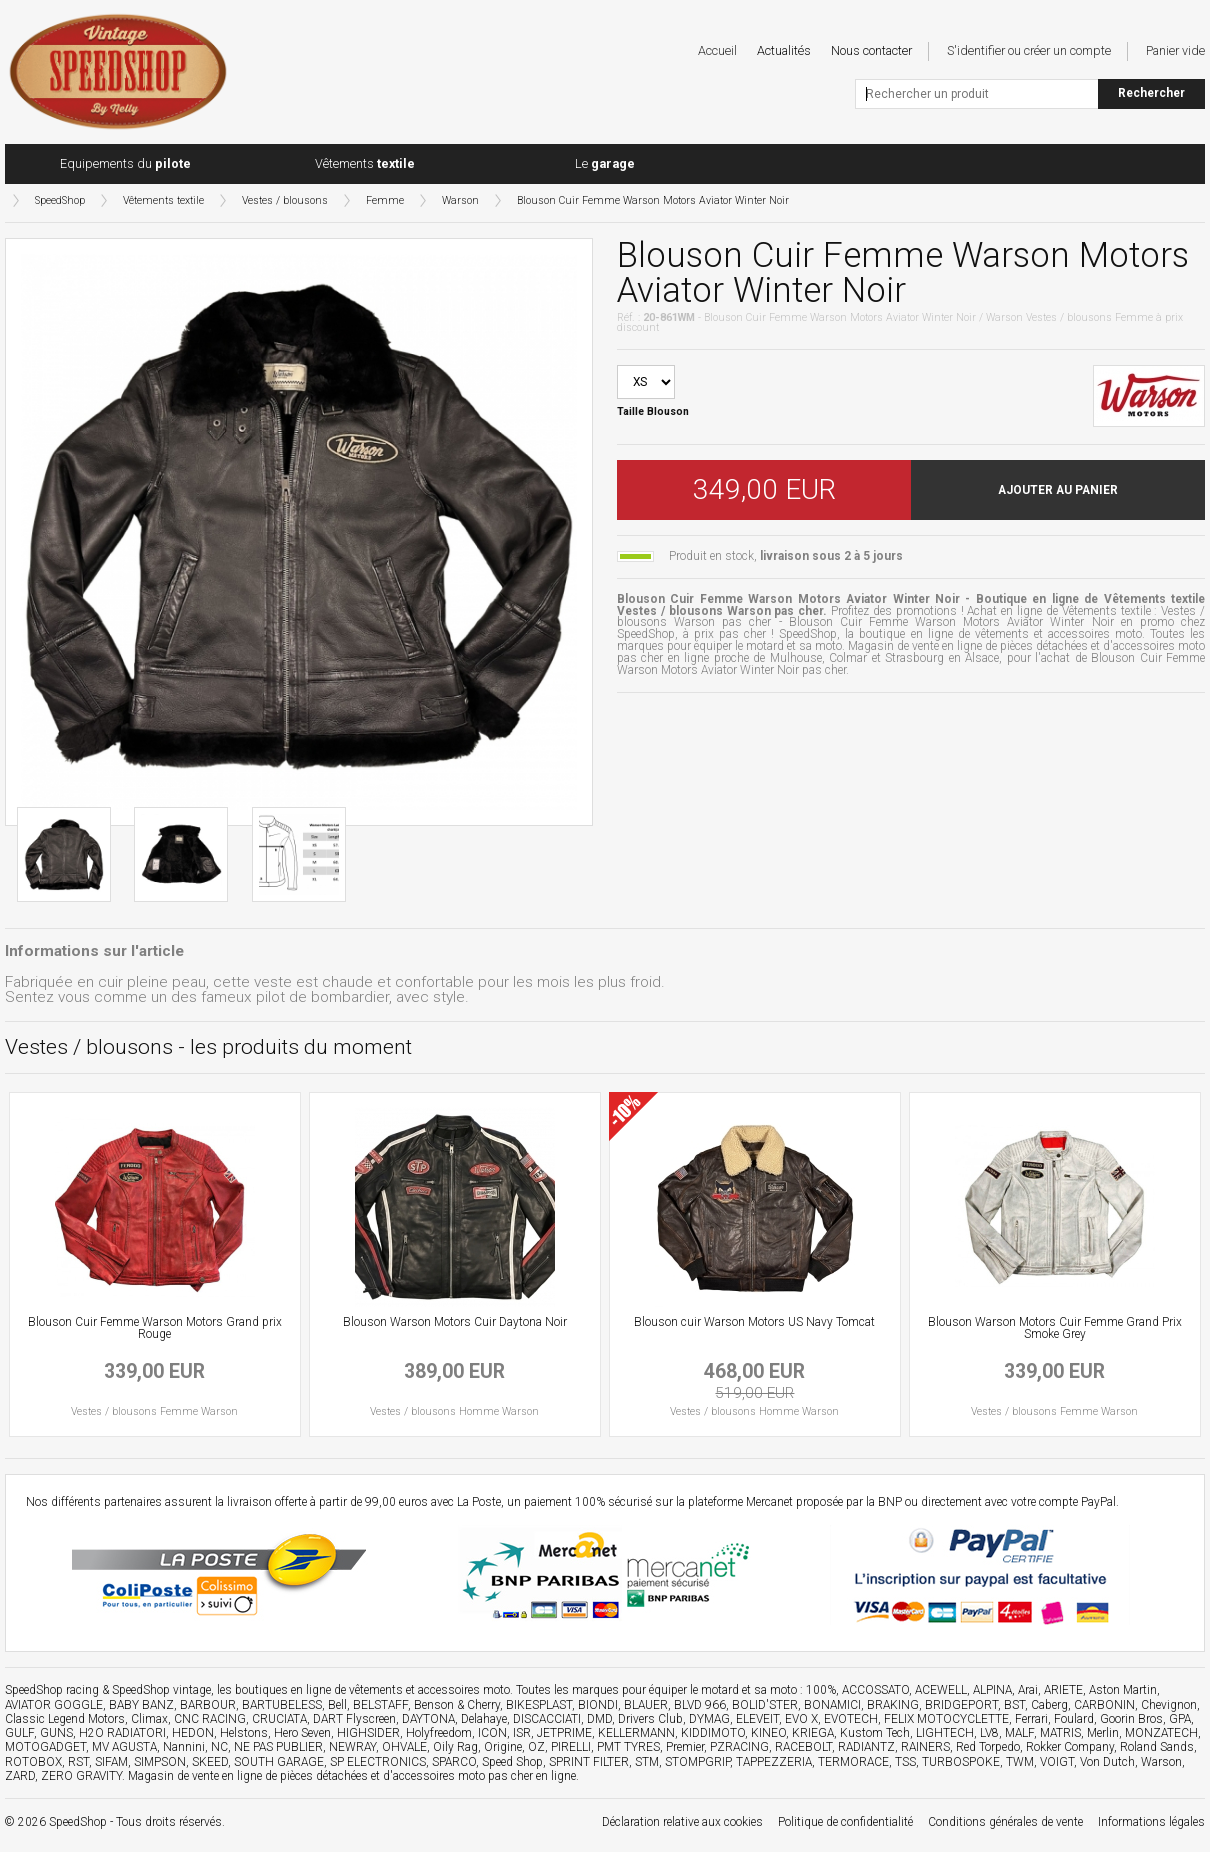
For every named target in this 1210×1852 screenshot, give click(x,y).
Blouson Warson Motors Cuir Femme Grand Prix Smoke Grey (1055, 1328)
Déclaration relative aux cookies (682, 1822)
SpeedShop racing (52, 1690)
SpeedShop (60, 200)
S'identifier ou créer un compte (1029, 50)
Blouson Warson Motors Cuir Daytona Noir (455, 1322)
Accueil (717, 50)
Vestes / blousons (285, 200)
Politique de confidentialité (845, 1822)
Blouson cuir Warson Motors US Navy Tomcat (754, 1322)
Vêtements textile (163, 200)
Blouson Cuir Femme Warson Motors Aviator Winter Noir (653, 200)
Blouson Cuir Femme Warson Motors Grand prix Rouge (155, 1328)
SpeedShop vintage (161, 1690)
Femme (385, 200)
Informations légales (1151, 1822)
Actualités (784, 50)
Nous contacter (871, 50)
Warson (460, 200)
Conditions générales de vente (1005, 1822)
